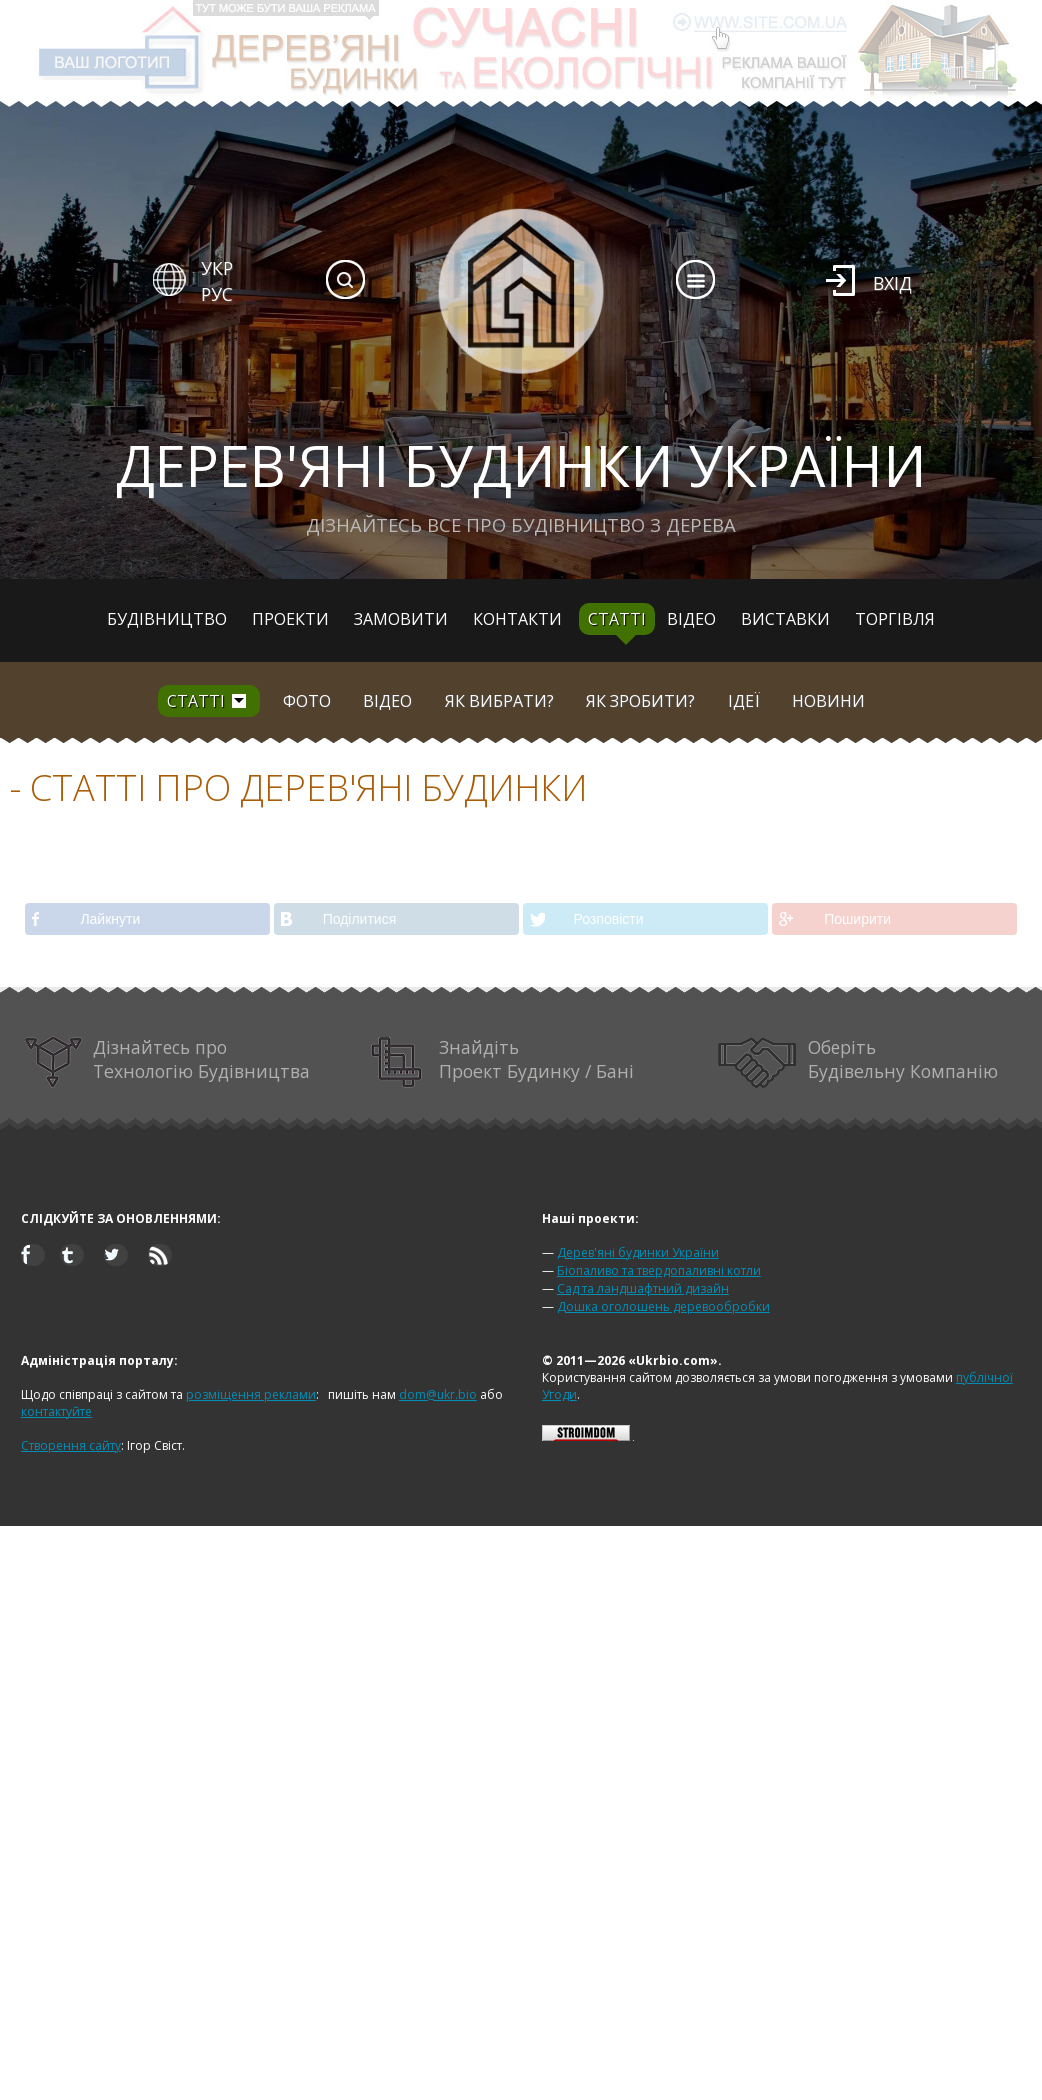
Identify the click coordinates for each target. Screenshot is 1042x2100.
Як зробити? (640, 701)
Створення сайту (71, 1445)
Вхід (892, 283)
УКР (217, 268)
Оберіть (858, 1062)
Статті (617, 619)
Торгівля (895, 619)
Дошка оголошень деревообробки (663, 1306)
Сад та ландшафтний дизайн (643, 1288)
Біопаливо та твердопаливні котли (659, 1270)
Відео (691, 619)
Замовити (401, 619)
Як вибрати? (499, 701)
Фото (307, 701)
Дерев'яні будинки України (638, 1252)
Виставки (785, 619)
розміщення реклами (251, 1394)
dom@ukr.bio (438, 1394)
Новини (828, 701)
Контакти (517, 619)
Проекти (290, 619)
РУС (217, 294)
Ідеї (744, 701)
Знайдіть (502, 1062)
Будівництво (167, 619)
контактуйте (56, 1411)
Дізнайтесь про (167, 1062)
